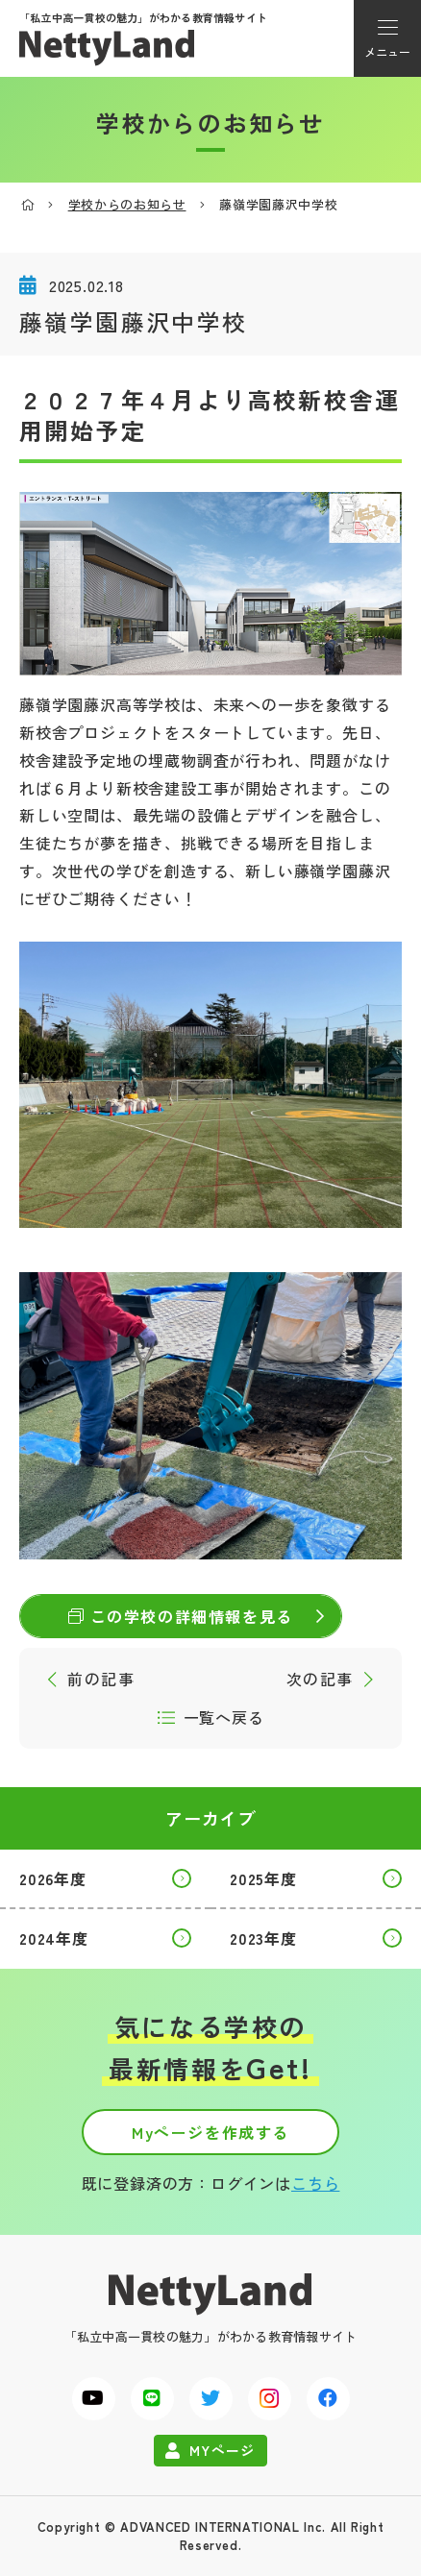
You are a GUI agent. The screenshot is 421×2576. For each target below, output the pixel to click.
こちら (315, 2183)
